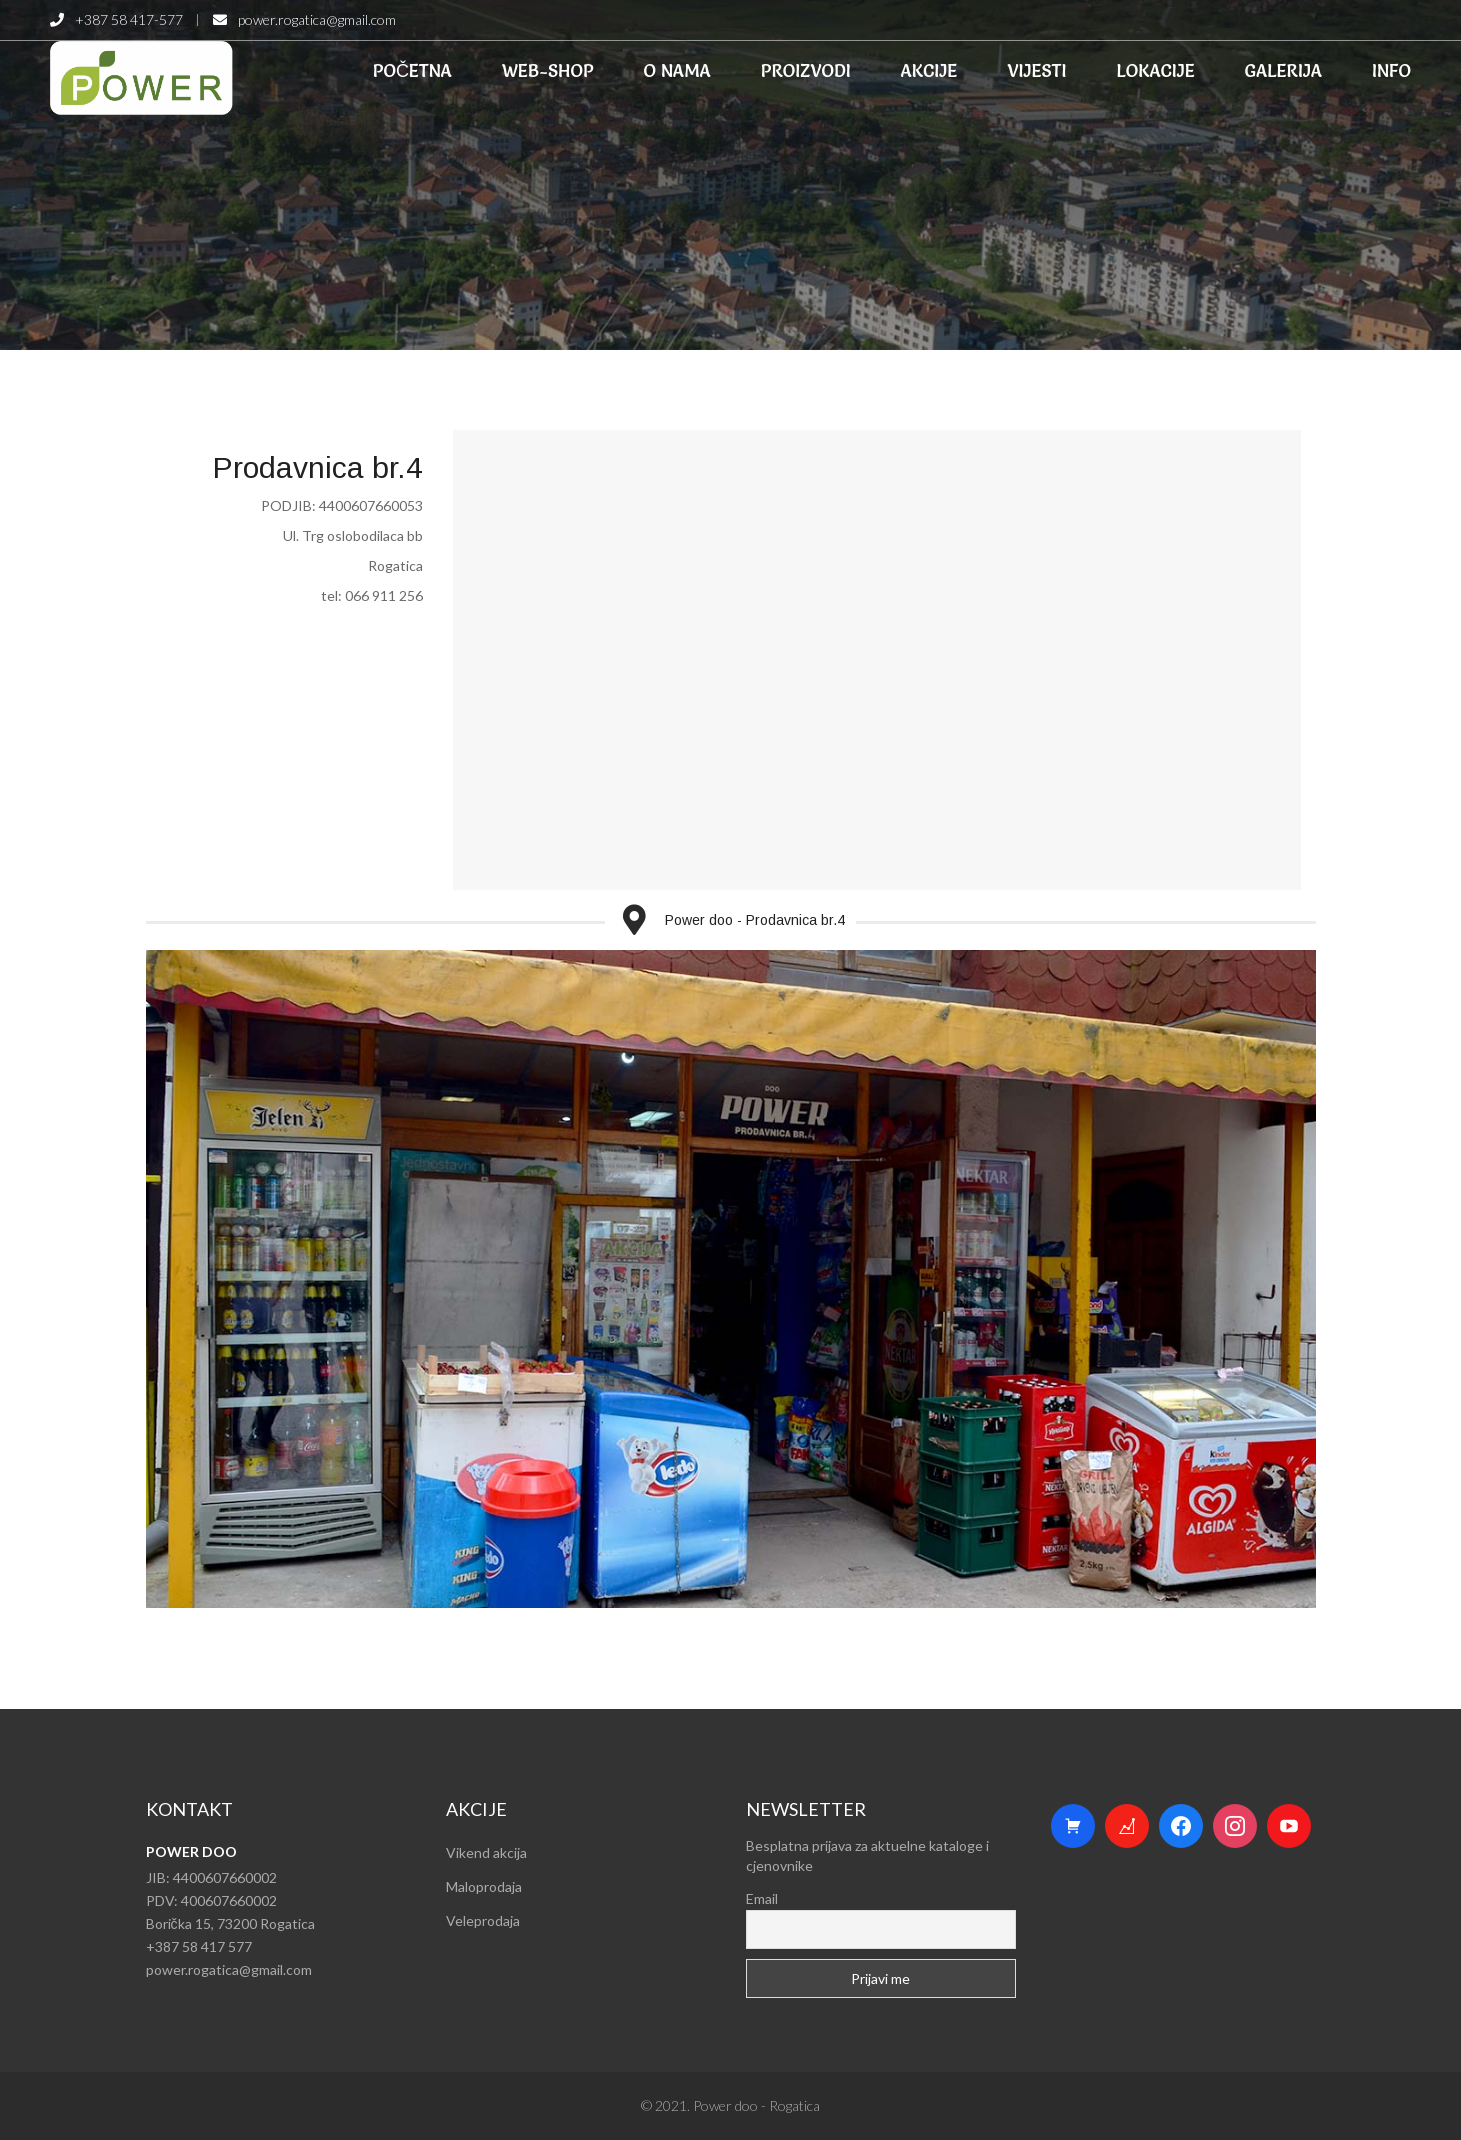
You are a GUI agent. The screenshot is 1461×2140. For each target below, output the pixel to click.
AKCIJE (929, 70)
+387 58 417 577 (199, 1946)
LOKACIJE (1156, 70)
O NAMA (677, 70)
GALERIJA (1283, 70)
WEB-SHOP (548, 70)
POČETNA (412, 70)
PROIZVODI (806, 70)
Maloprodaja (484, 1886)
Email (762, 1898)
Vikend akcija (486, 1852)
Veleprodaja (483, 1920)
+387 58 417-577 (129, 19)
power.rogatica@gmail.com (317, 19)
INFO (1391, 70)
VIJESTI (1036, 70)
